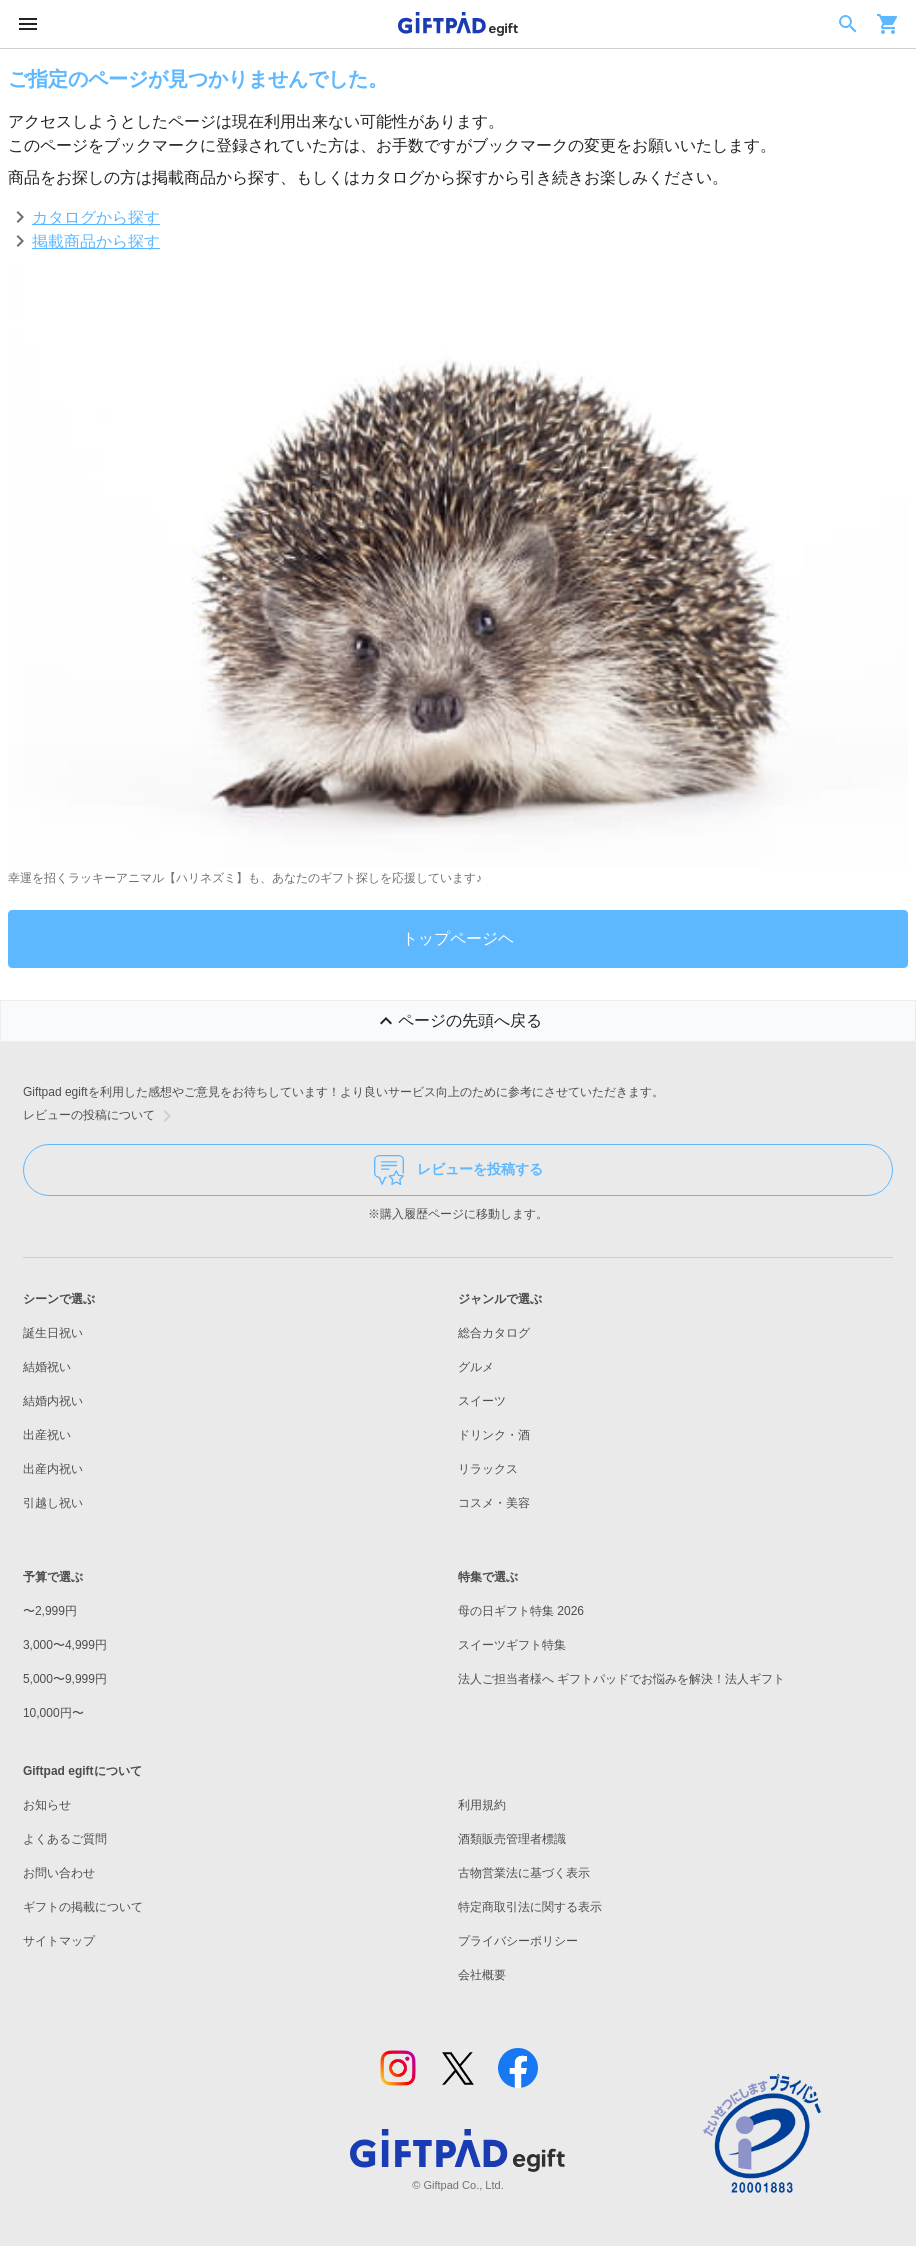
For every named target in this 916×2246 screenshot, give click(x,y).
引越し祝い (53, 1503)
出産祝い (47, 1435)
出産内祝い (53, 1469)
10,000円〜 (53, 1713)
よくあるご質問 (65, 1839)
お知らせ (47, 1805)
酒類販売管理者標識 (512, 1839)
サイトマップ (59, 1941)
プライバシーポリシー (518, 1941)
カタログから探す (96, 217)
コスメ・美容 (494, 1503)
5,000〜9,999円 (65, 1679)
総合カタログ (494, 1333)
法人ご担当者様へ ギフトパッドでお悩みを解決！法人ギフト (621, 1679)
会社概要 (482, 1975)
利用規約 (482, 1805)
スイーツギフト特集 (512, 1645)
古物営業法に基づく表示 (524, 1873)
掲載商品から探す (96, 241)
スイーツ (482, 1401)
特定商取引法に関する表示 (530, 1907)
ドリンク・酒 (494, 1435)
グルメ (476, 1367)
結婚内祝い (53, 1401)
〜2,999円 (50, 1611)
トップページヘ (458, 938)
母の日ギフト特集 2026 (521, 1611)
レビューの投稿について (101, 1116)
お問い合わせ (59, 1873)
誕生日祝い (53, 1333)
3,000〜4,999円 (65, 1645)
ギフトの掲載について (83, 1907)
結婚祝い (47, 1367)
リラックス (488, 1469)
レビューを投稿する (458, 1170)
